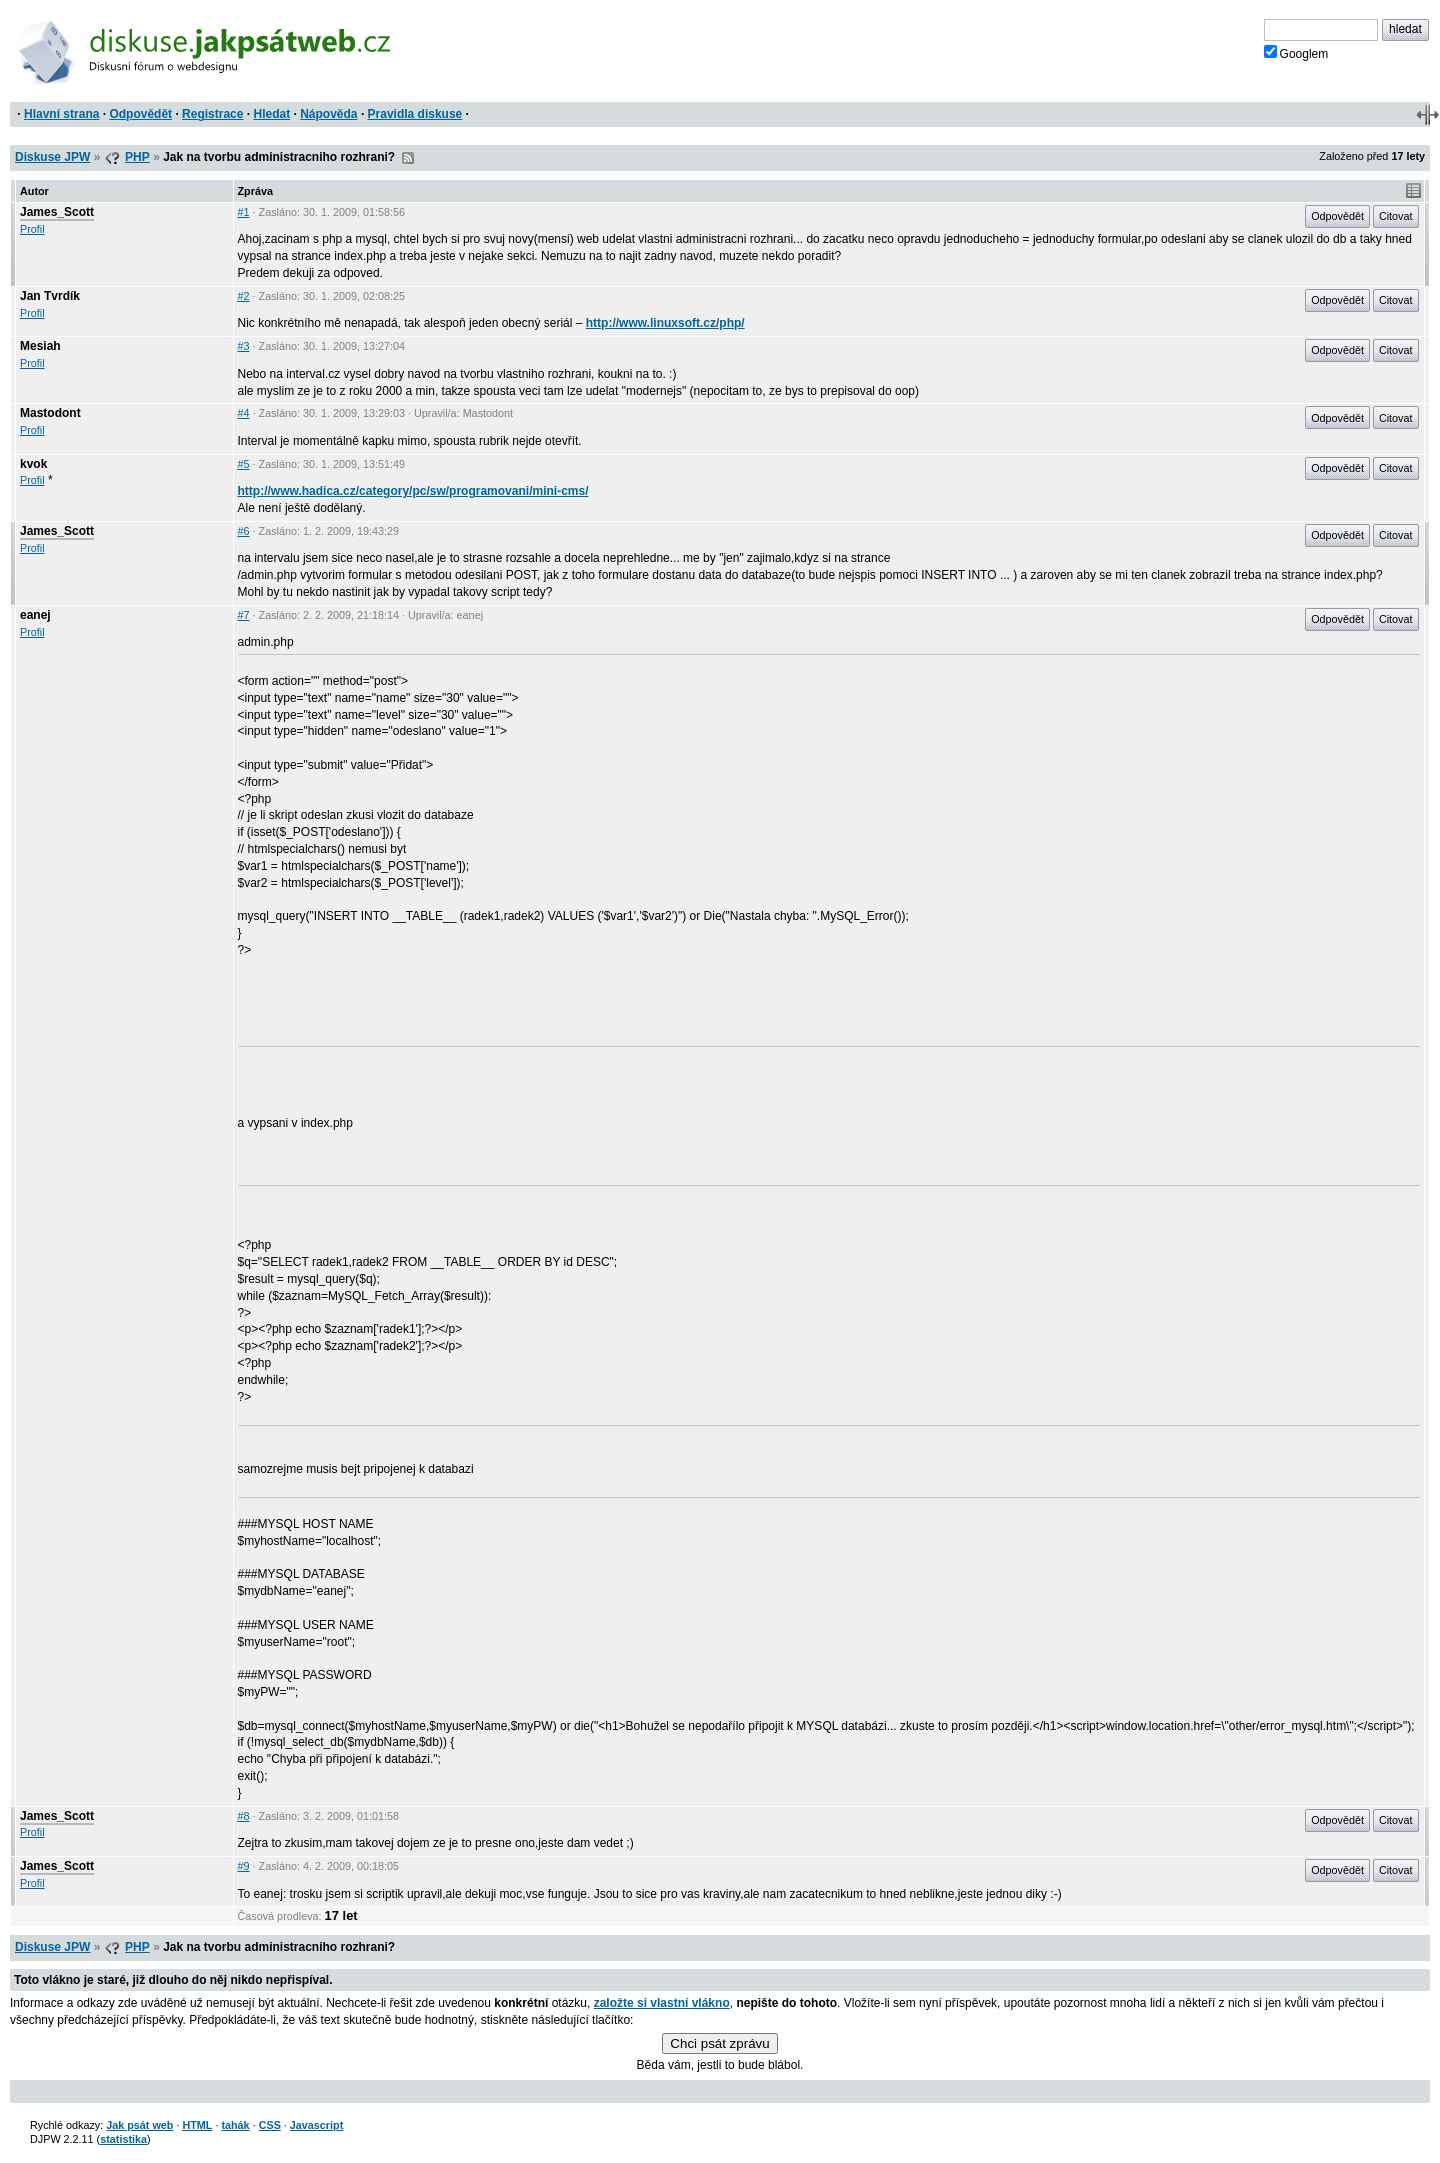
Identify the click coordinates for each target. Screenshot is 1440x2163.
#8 (244, 1816)
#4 (244, 413)
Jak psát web (139, 2125)
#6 (244, 531)
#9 (244, 1866)
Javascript (316, 2125)
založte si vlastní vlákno (662, 2003)
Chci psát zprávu (719, 2043)
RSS (408, 158)
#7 (244, 615)
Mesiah (40, 346)
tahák (235, 2125)
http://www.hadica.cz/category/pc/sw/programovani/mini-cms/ (413, 491)
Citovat (1396, 216)
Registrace (212, 114)
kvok (33, 464)
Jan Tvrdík (50, 296)
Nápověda (328, 114)
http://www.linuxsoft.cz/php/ (665, 323)
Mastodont (50, 413)
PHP (137, 157)
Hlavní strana (61, 114)
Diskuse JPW (52, 157)
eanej (35, 615)
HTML (197, 2125)
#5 (244, 464)
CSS (270, 2125)
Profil (32, 229)
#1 (244, 212)
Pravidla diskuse (415, 114)
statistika (123, 2139)
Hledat (271, 114)
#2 (244, 296)
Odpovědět (140, 114)
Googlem (1296, 53)
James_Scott (57, 212)
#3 (244, 346)
